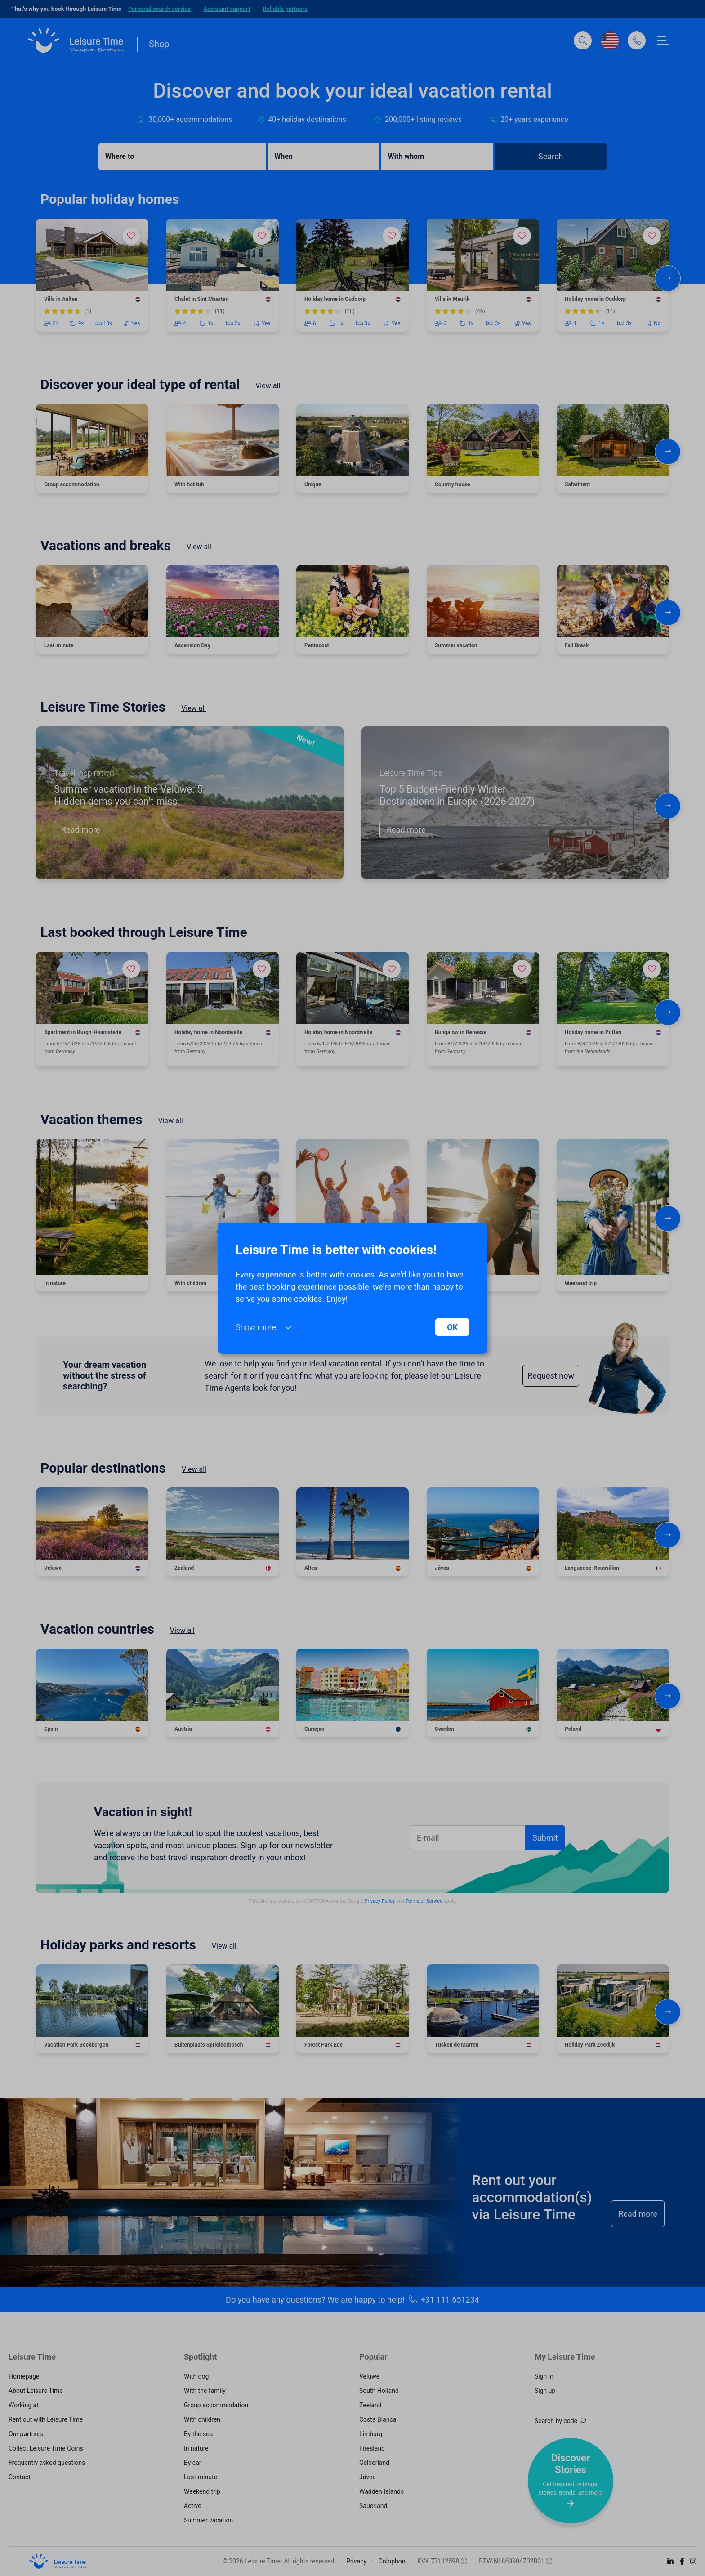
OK (452, 1327)
